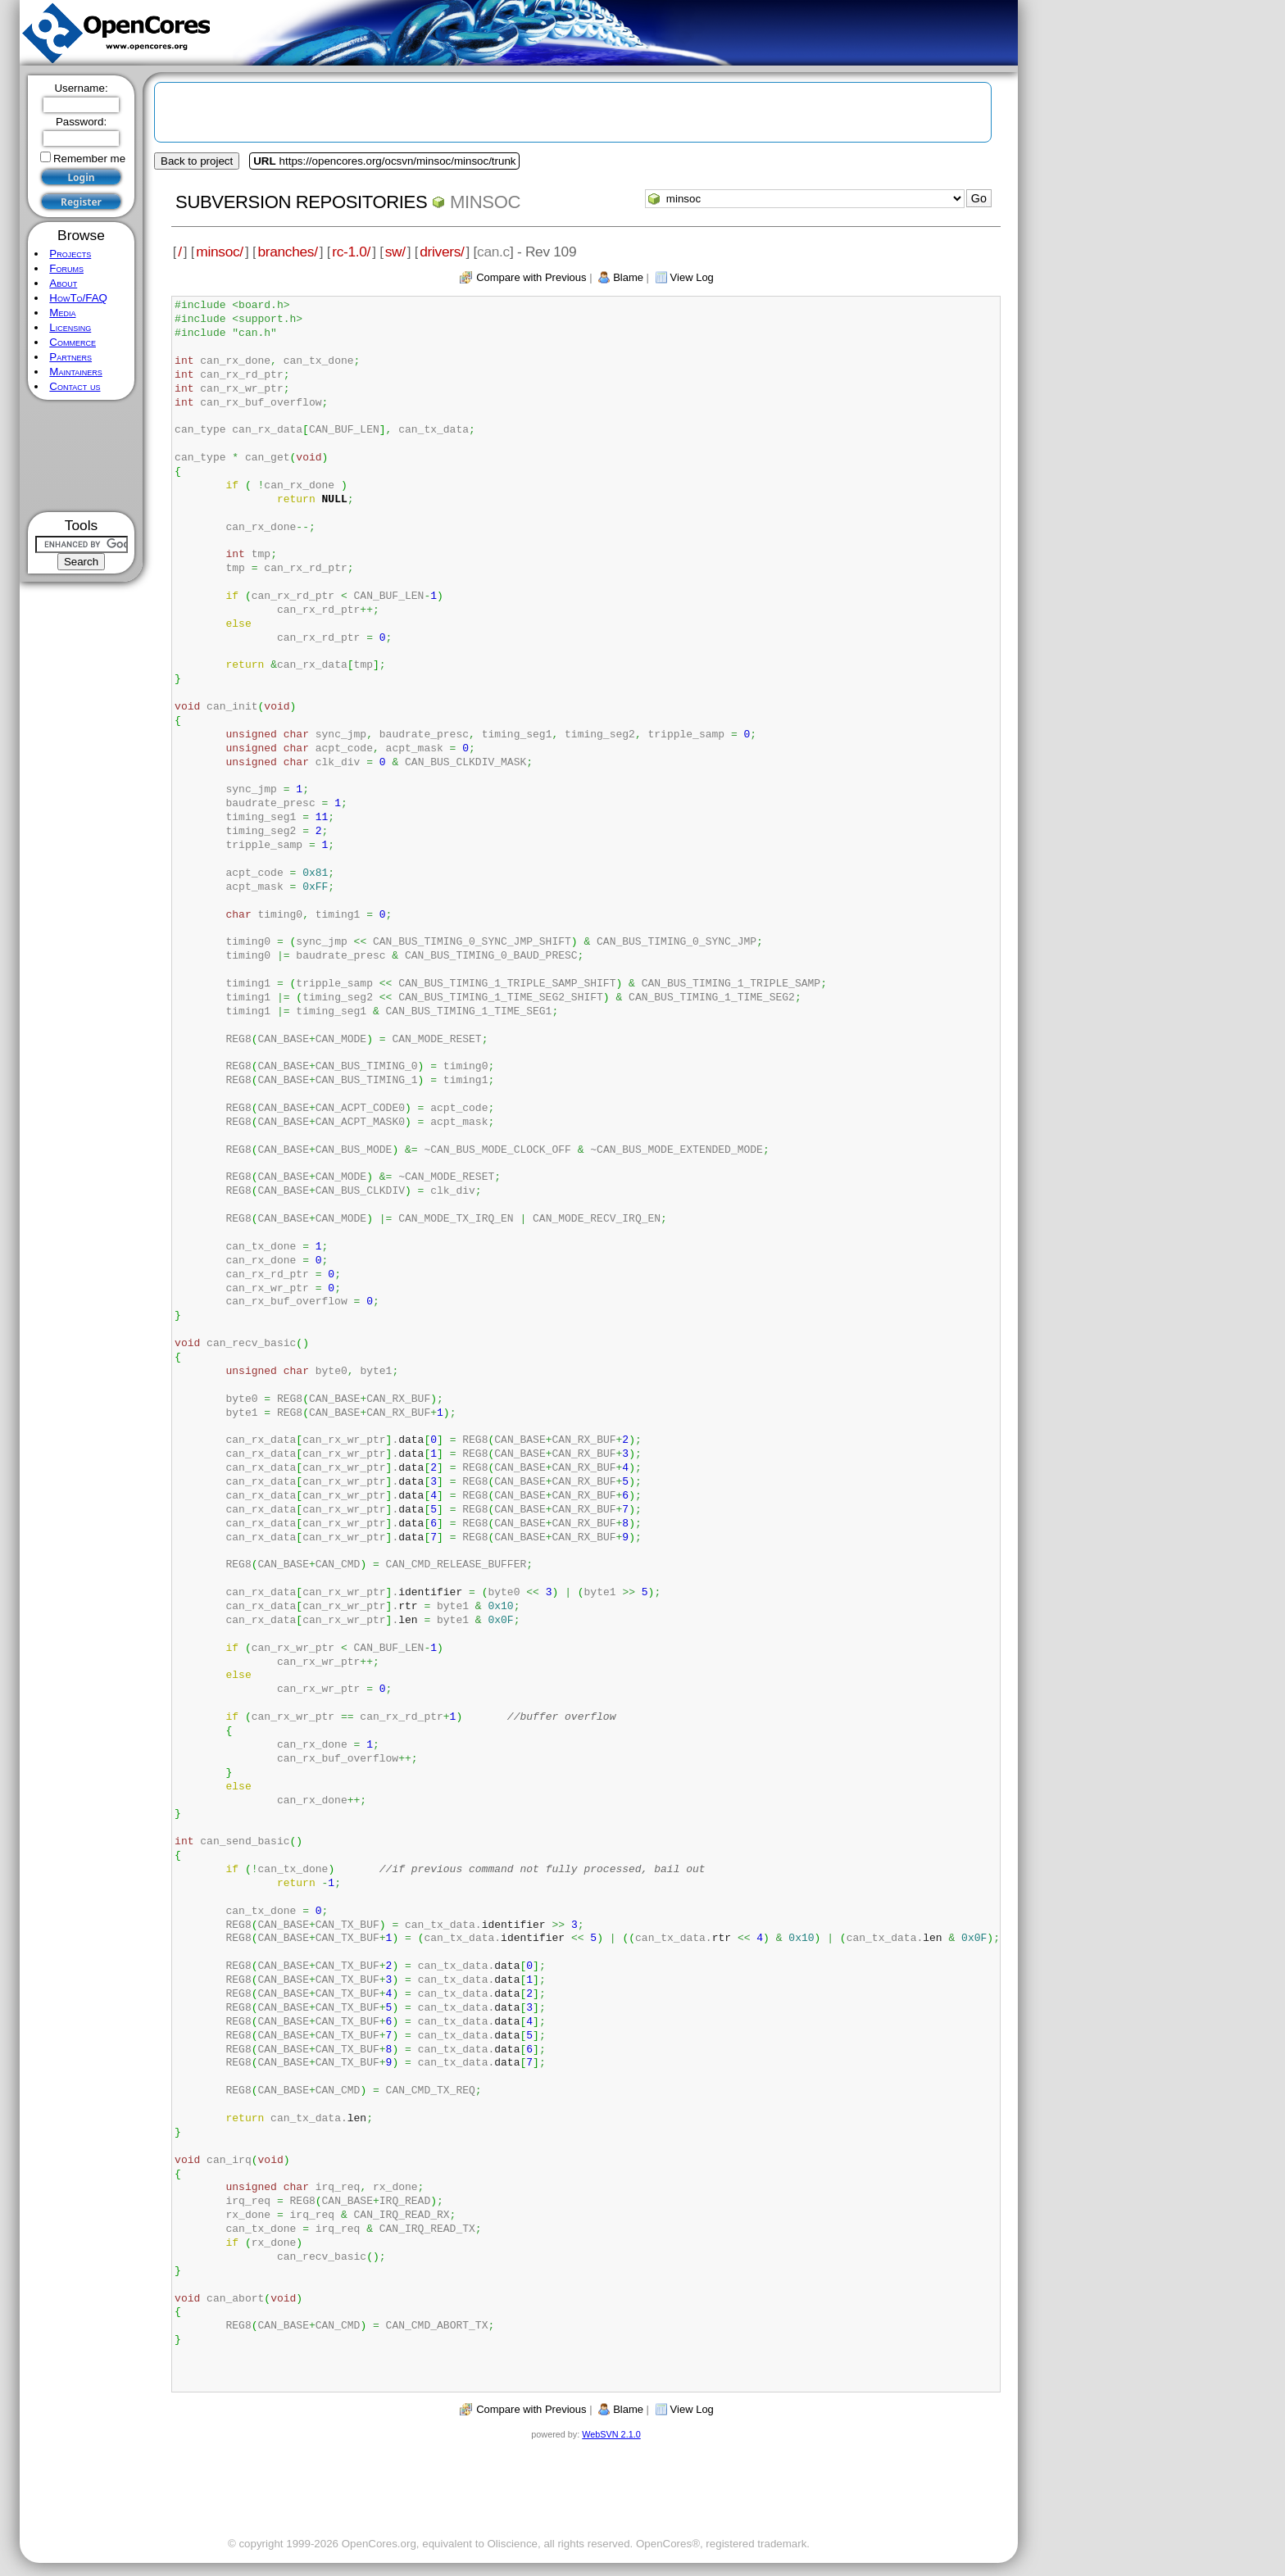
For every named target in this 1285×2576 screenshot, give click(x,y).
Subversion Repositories (301, 202)
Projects (70, 253)
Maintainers (75, 371)
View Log (692, 277)
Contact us (74, 386)
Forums (66, 268)
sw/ (395, 251)
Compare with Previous (531, 277)
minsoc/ (219, 251)
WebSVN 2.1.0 (611, 2434)
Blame (628, 277)
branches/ (287, 251)
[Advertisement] (81, 456)
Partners (70, 357)
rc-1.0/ (351, 251)
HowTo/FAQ (78, 298)
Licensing (70, 327)
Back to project (197, 161)
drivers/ (442, 251)
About (63, 283)
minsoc (485, 202)
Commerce (72, 342)
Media (62, 312)
